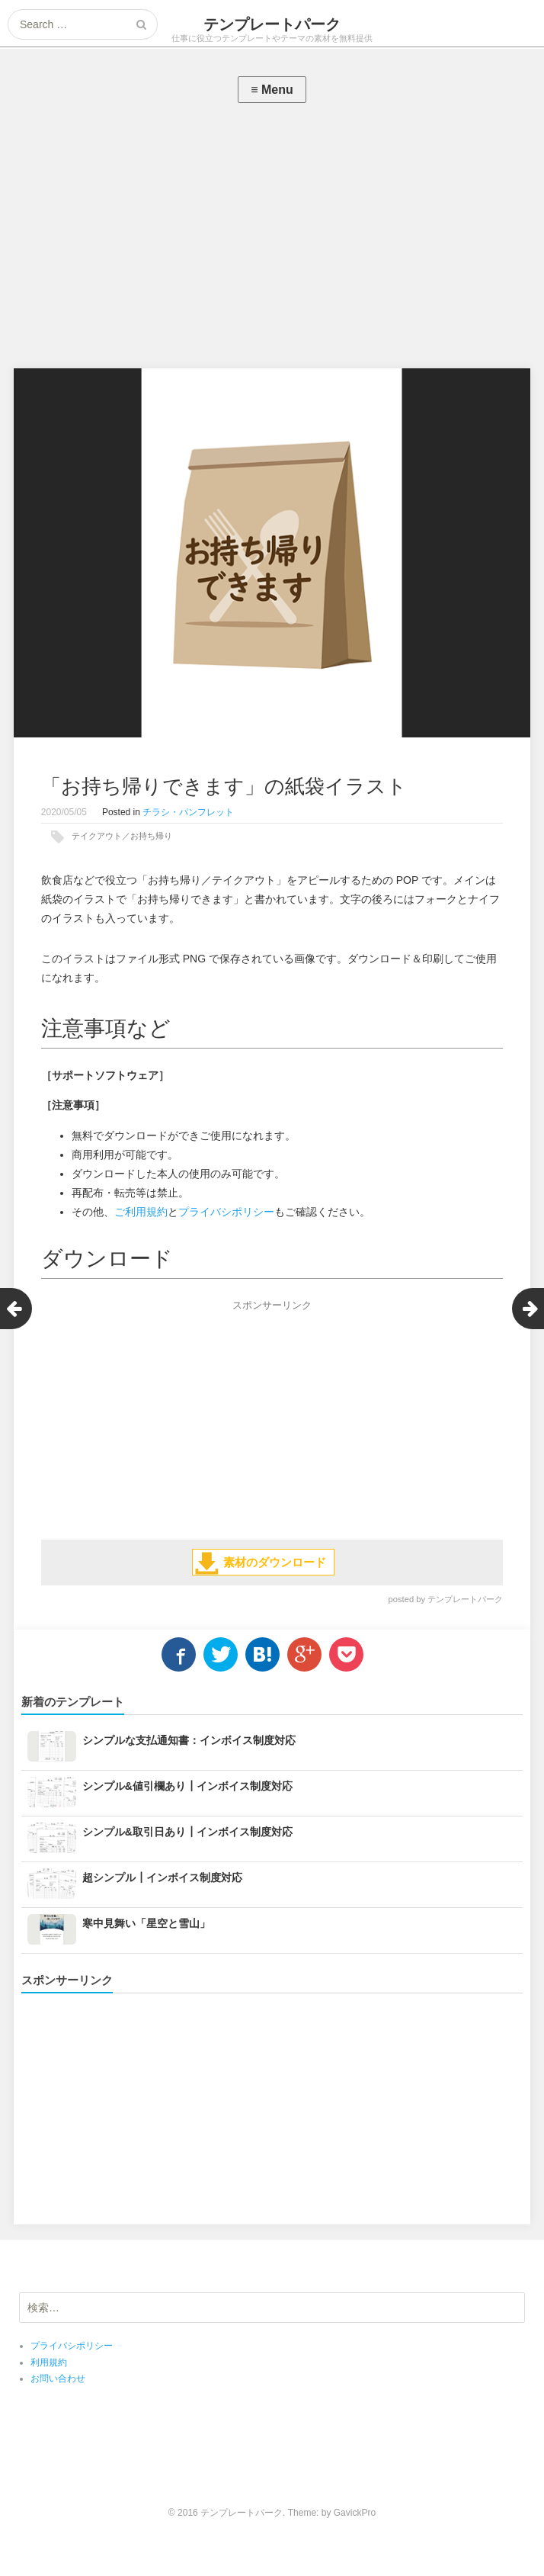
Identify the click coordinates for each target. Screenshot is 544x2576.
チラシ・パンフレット (188, 812)
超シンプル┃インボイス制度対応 (162, 1877)
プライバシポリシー (226, 1212)
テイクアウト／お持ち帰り (122, 835)
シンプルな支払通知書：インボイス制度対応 (189, 1740)
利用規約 (48, 2362)
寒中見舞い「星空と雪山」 (146, 1923)
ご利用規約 (141, 1212)
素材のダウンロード (274, 1562)
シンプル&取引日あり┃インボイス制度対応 (187, 1832)
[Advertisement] (272, 238)
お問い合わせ (57, 2378)
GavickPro (355, 2512)
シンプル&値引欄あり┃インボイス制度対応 (187, 1786)
